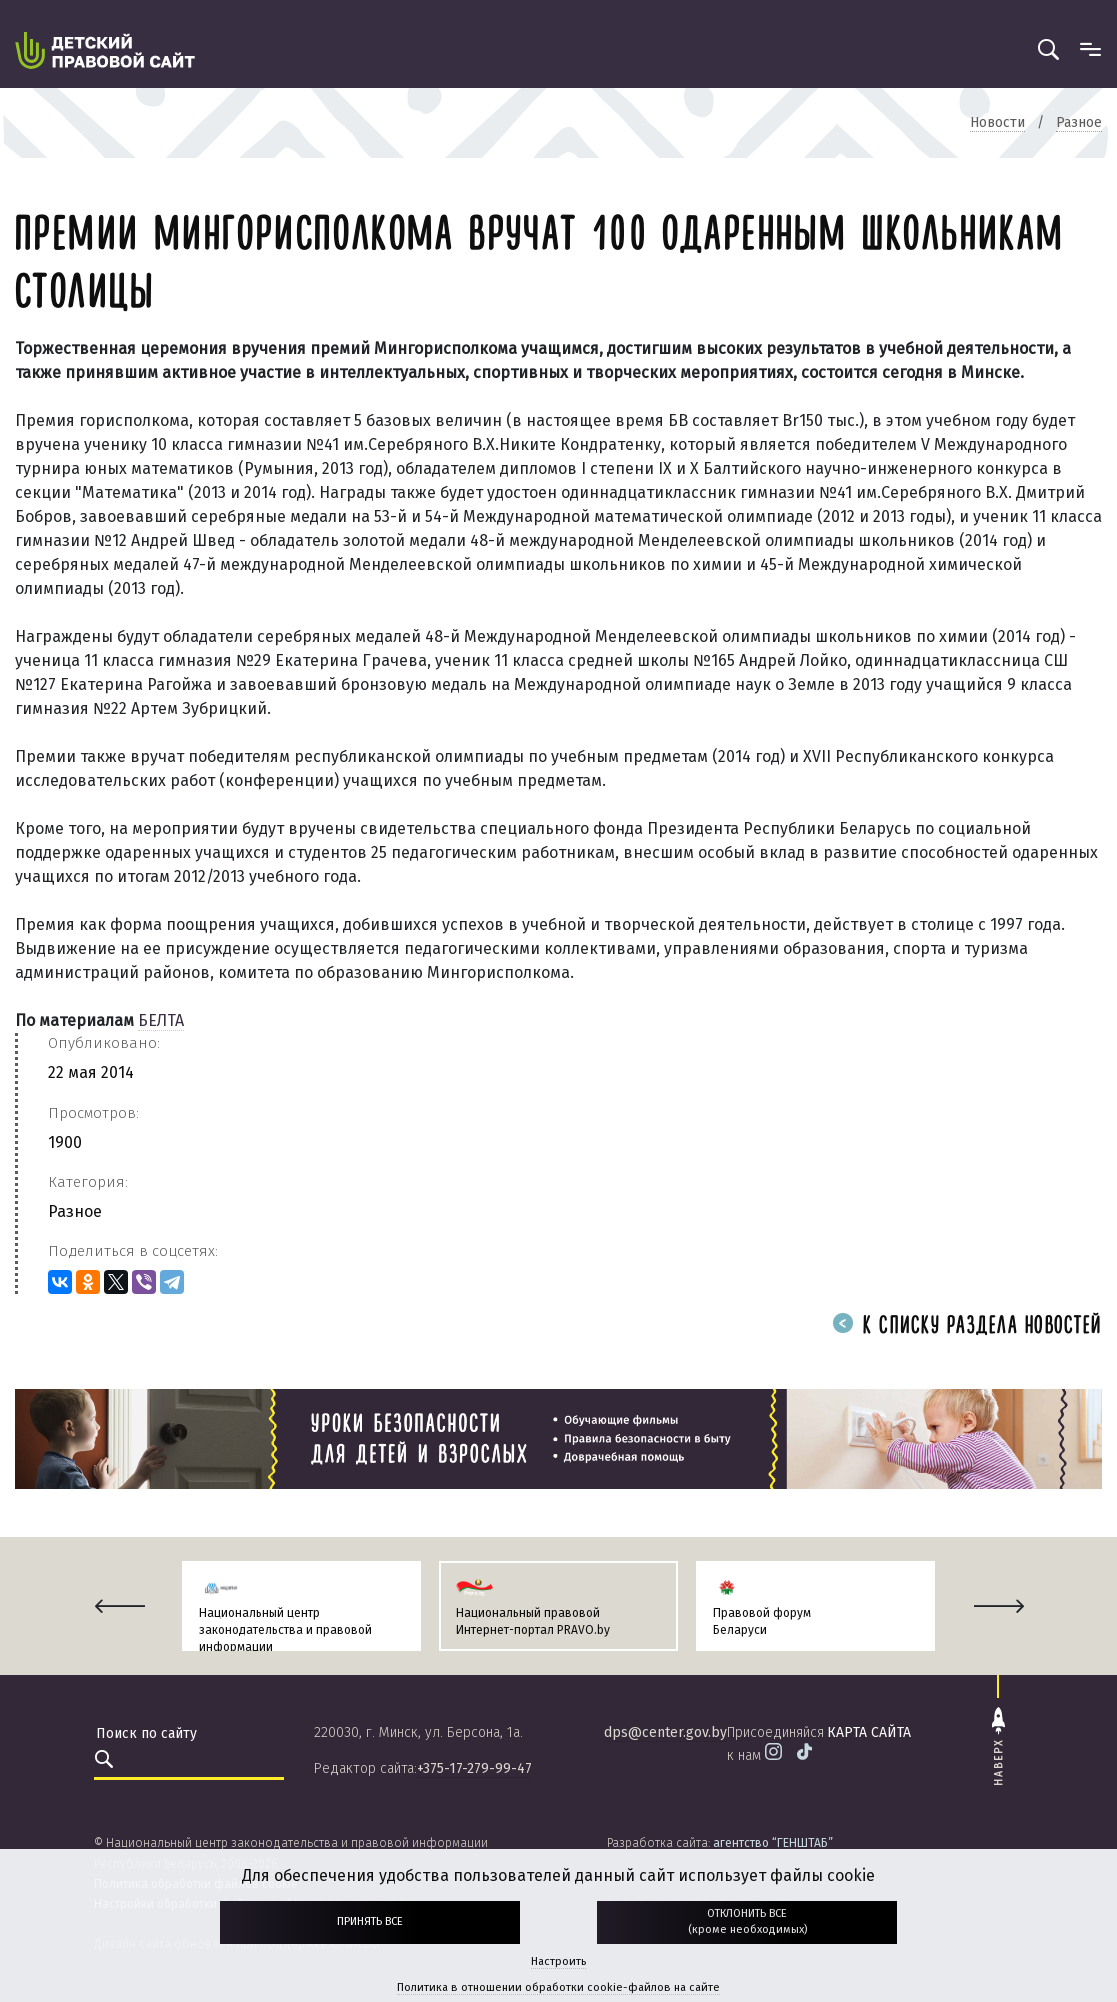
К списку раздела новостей (967, 1326)
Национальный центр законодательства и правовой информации (285, 1630)
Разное (75, 1211)
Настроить (558, 1961)
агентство (773, 1843)
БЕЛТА (161, 1020)
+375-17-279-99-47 (474, 1768)
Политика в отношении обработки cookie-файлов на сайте (558, 1987)
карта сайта (869, 1732)
